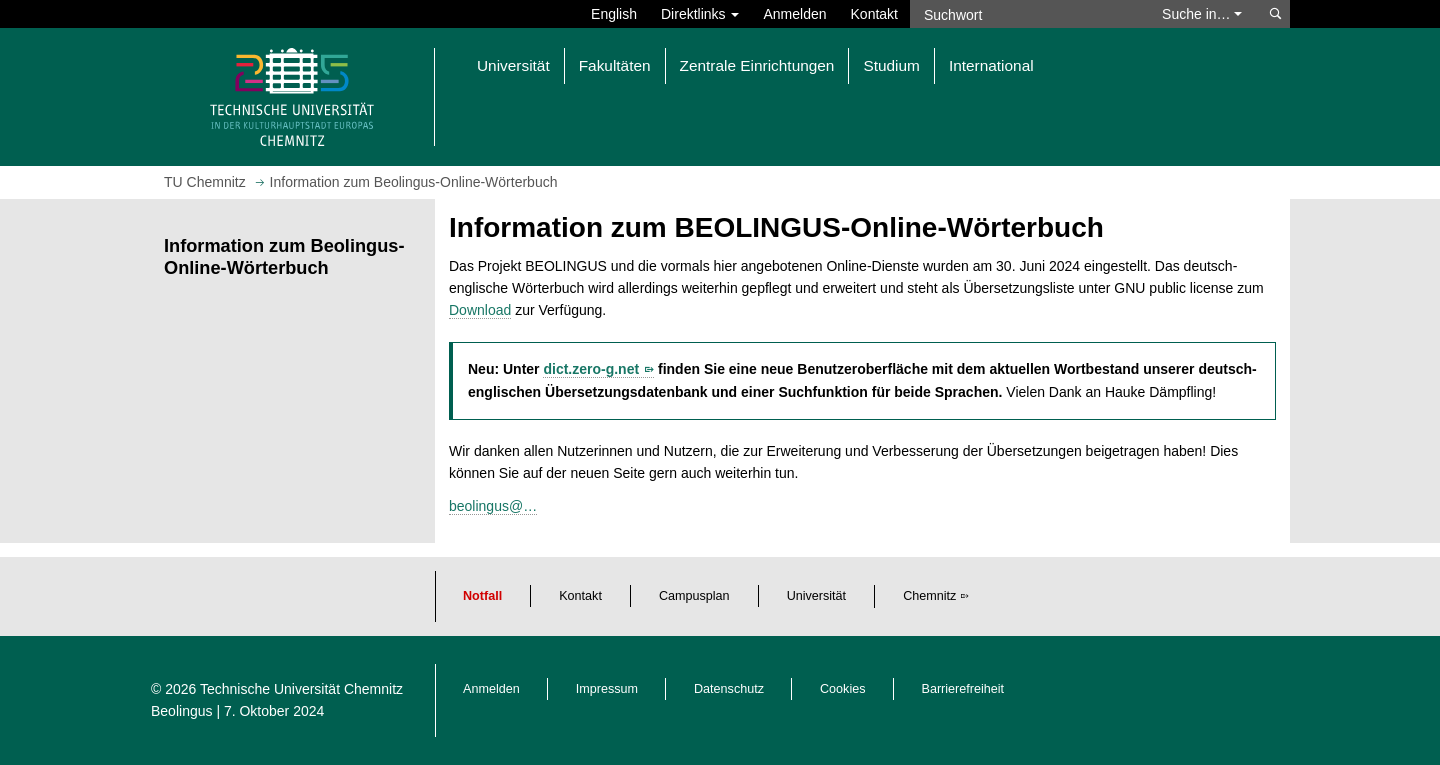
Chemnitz (929, 596)
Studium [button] (891, 65)
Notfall (482, 596)
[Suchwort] (1026, 14)
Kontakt (874, 14)
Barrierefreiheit (963, 689)
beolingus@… (493, 506)
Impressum (607, 689)
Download (480, 310)
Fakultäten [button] (615, 65)
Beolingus (182, 711)
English (614, 14)
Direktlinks (700, 14)
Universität (817, 596)
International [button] (991, 65)
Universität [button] (513, 65)
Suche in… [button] (1202, 14)
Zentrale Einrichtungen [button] (757, 65)
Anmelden (794, 14)
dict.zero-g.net (591, 369)
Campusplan (694, 596)
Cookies (843, 689)
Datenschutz (729, 689)
